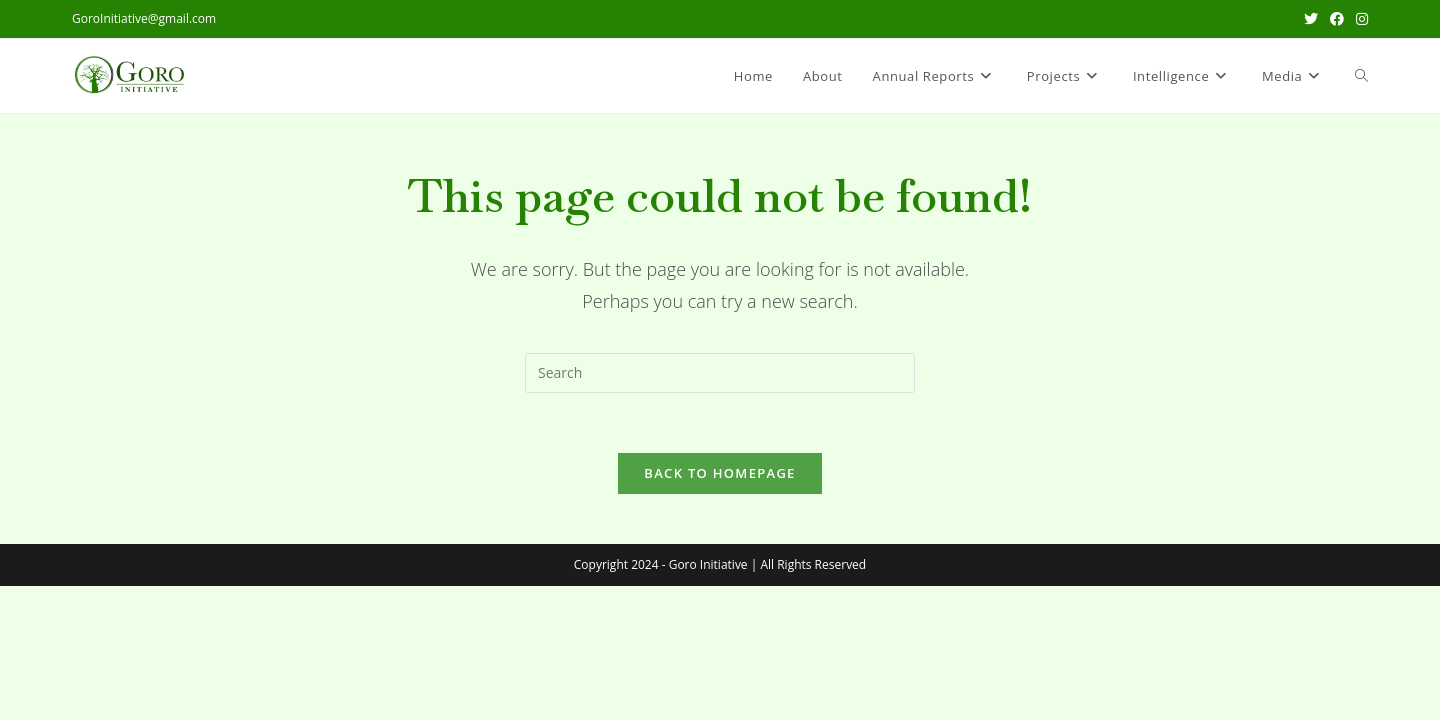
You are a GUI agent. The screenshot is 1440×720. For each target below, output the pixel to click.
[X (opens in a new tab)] (1311, 19)
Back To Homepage (719, 473)
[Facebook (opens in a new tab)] (1337, 19)
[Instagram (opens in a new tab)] (1359, 19)
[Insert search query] (720, 373)
